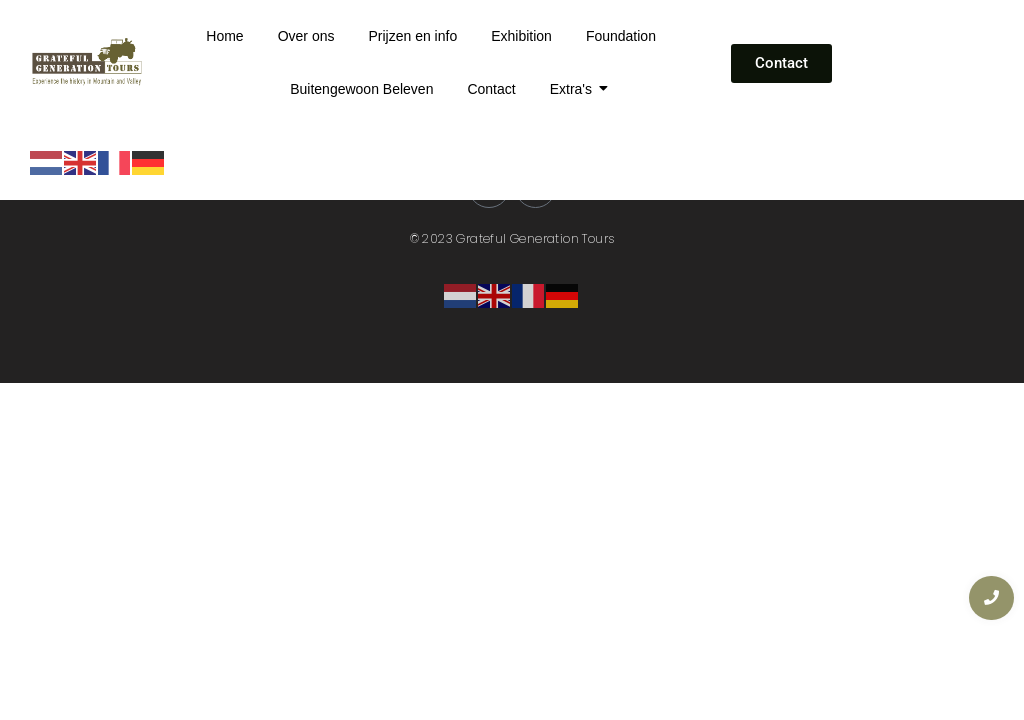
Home (224, 36)
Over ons (306, 36)
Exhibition (521, 36)
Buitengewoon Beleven (361, 89)
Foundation (621, 36)
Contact (491, 89)
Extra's (574, 89)
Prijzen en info (412, 36)
